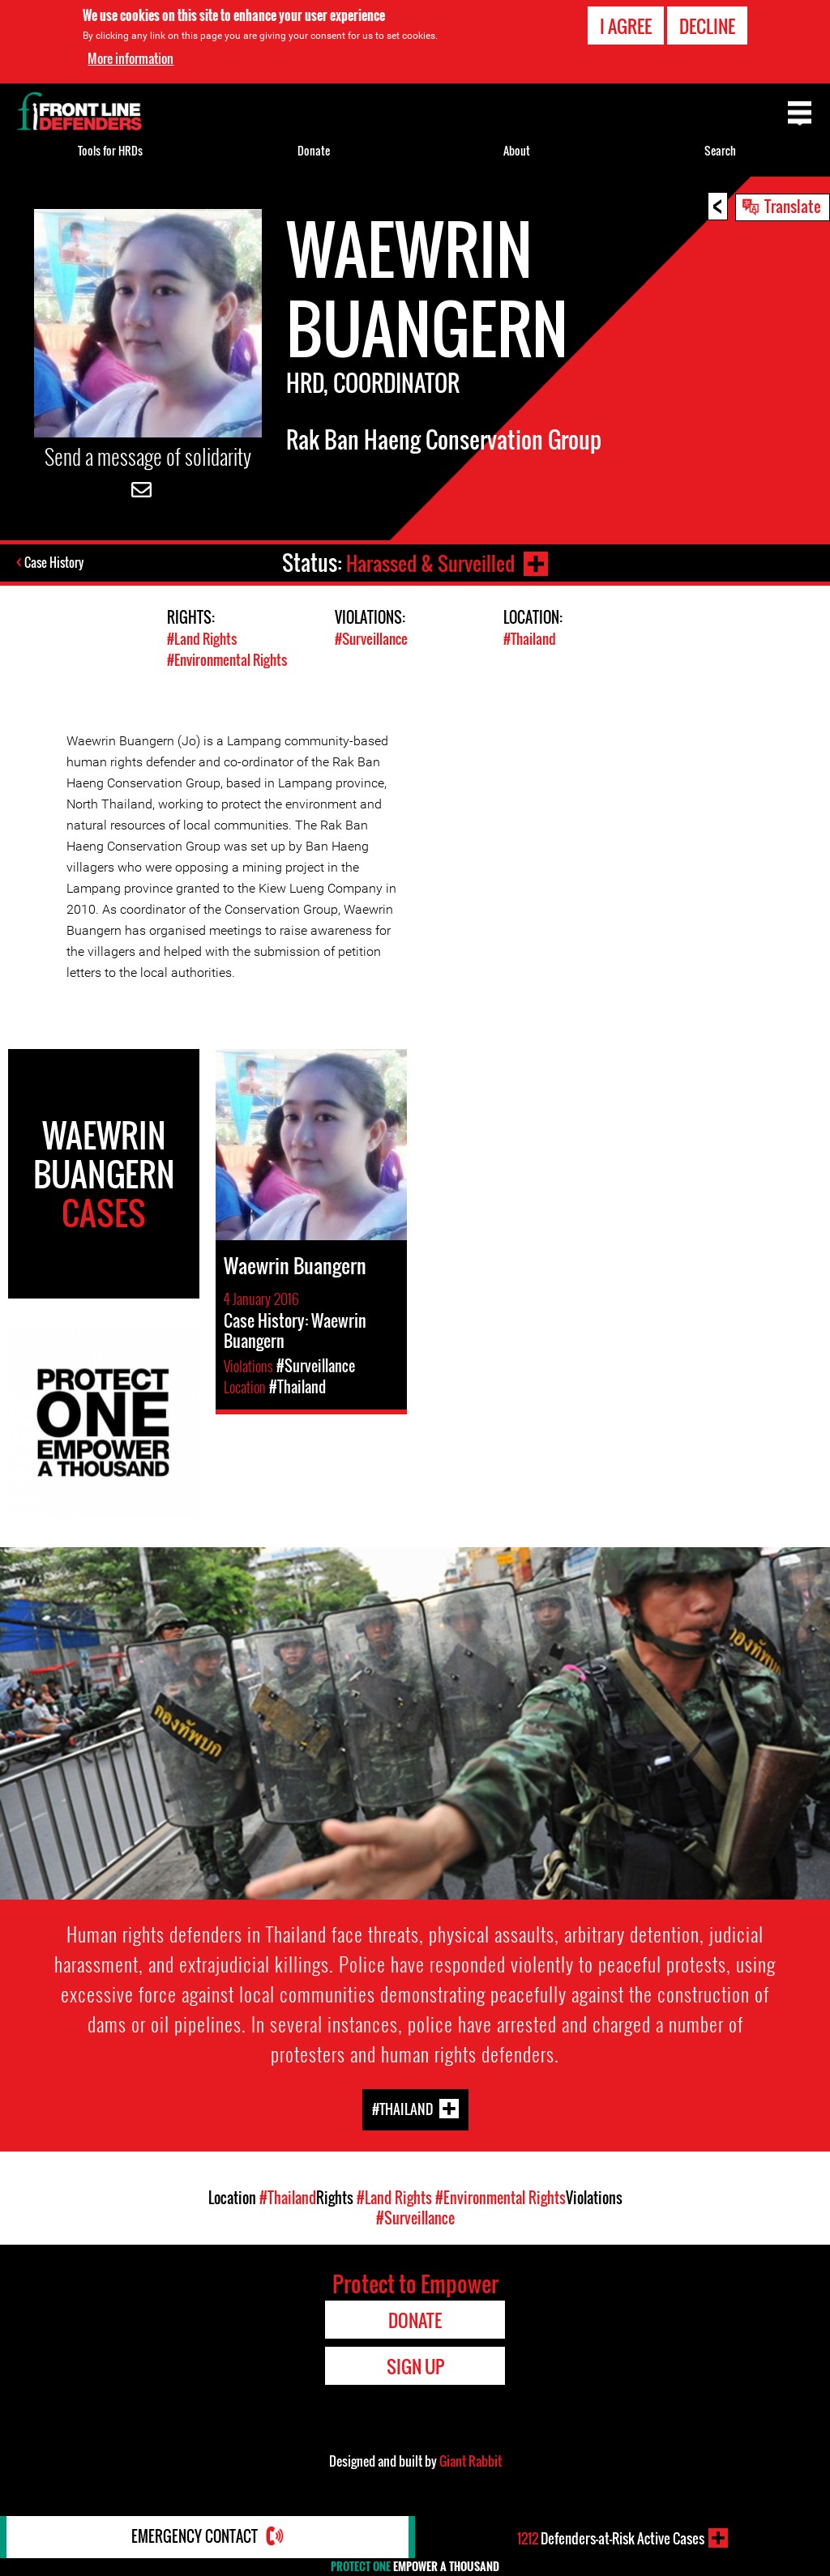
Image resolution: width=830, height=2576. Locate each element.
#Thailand (529, 639)
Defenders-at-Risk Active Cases (610, 2537)
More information (130, 58)
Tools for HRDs (110, 150)
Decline (707, 26)
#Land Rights (202, 639)
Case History (55, 563)
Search (720, 150)
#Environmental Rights (227, 659)
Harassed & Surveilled (428, 562)
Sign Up (415, 2365)
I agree (626, 26)
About (516, 150)
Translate (792, 205)
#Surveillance (371, 639)
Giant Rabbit (470, 2460)
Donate (313, 150)
